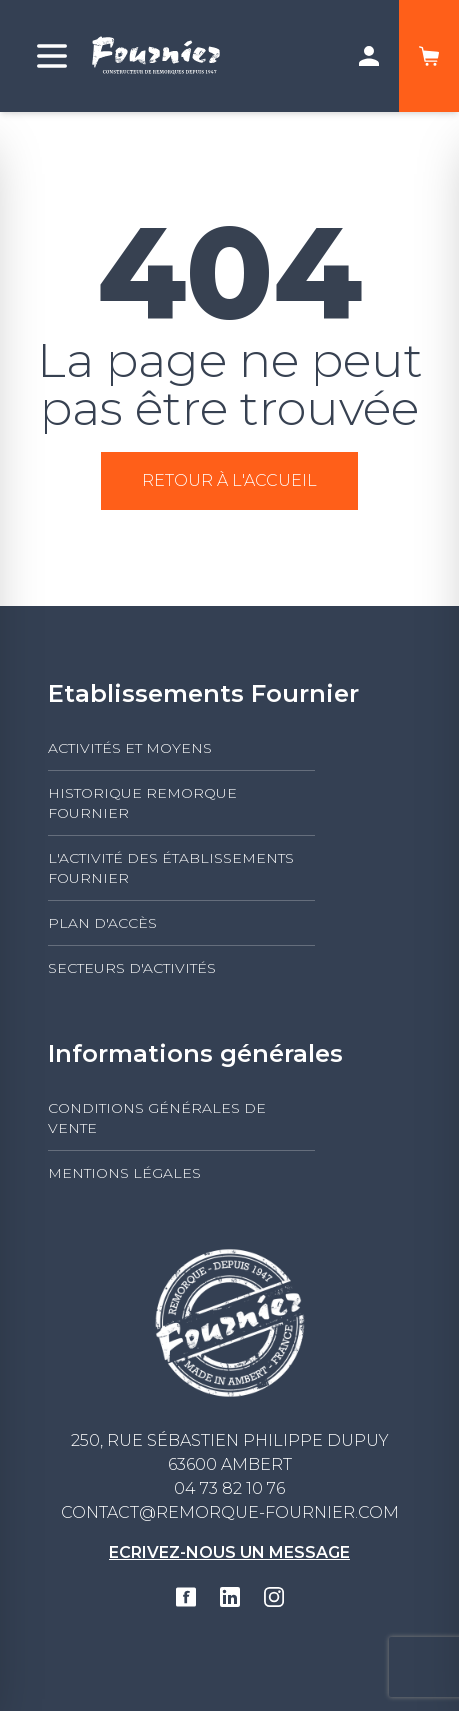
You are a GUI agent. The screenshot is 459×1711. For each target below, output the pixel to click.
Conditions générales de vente (157, 1118)
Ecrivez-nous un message (229, 1552)
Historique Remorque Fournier (142, 803)
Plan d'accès (102, 923)
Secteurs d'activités (132, 968)
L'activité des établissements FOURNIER (171, 868)
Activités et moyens (130, 748)
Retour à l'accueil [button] (229, 480)
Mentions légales (124, 1173)
